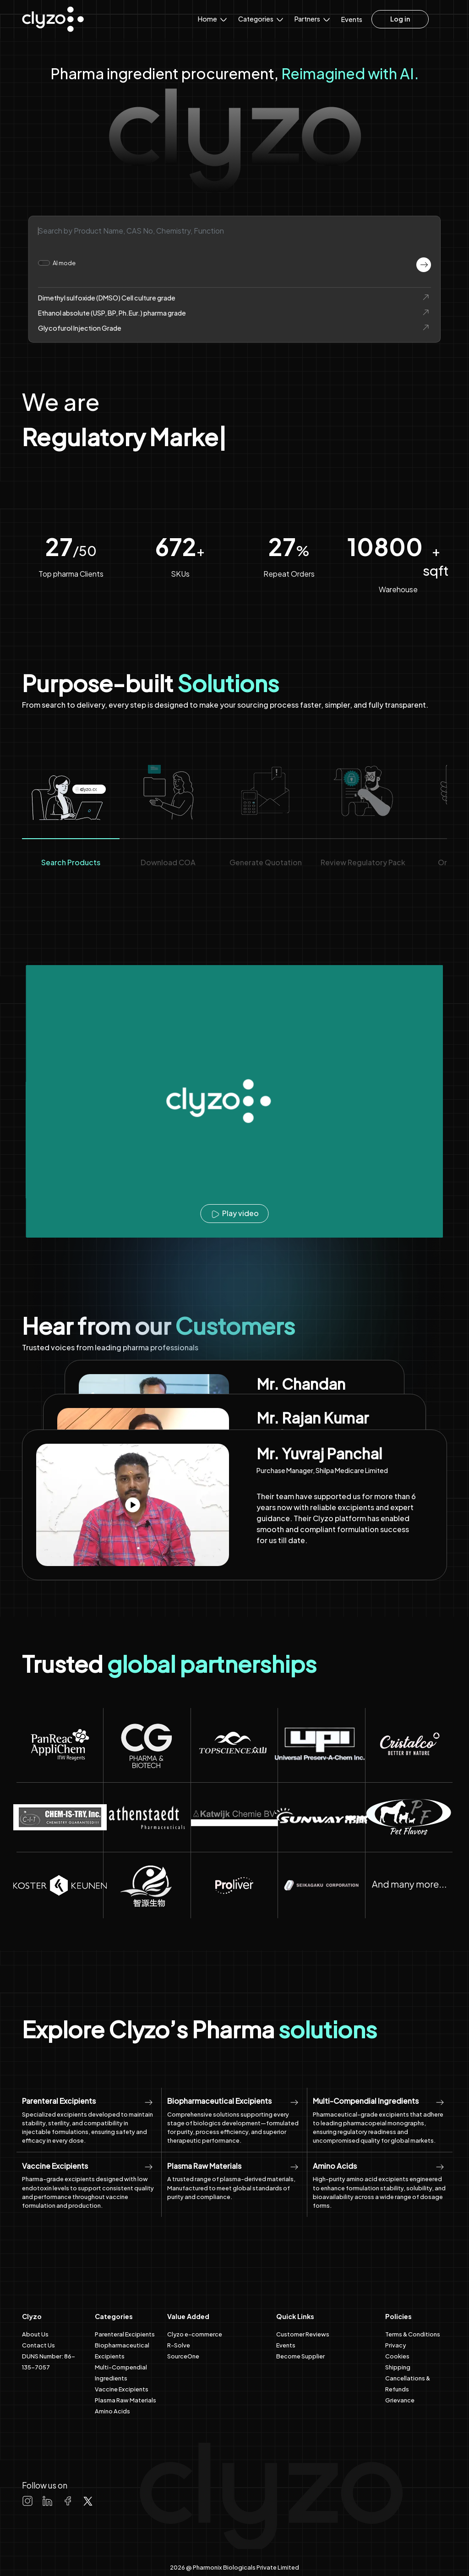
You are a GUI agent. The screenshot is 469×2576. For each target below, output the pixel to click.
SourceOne (183, 2356)
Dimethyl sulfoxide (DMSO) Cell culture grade (234, 297)
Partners (313, 18)
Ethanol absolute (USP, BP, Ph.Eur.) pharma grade (234, 312)
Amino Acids (112, 2411)
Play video (234, 1213)
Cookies (397, 2356)
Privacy (395, 2345)
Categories (261, 18)
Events (351, 18)
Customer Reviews (302, 2334)
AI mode (64, 263)
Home (213, 18)
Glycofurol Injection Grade (234, 327)
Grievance (399, 2400)
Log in (400, 19)
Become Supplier (300, 2356)
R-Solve (178, 2345)
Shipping (397, 2367)
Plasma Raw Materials (125, 2400)
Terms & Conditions (412, 2334)
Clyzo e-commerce (194, 2334)
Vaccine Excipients (121, 2389)
